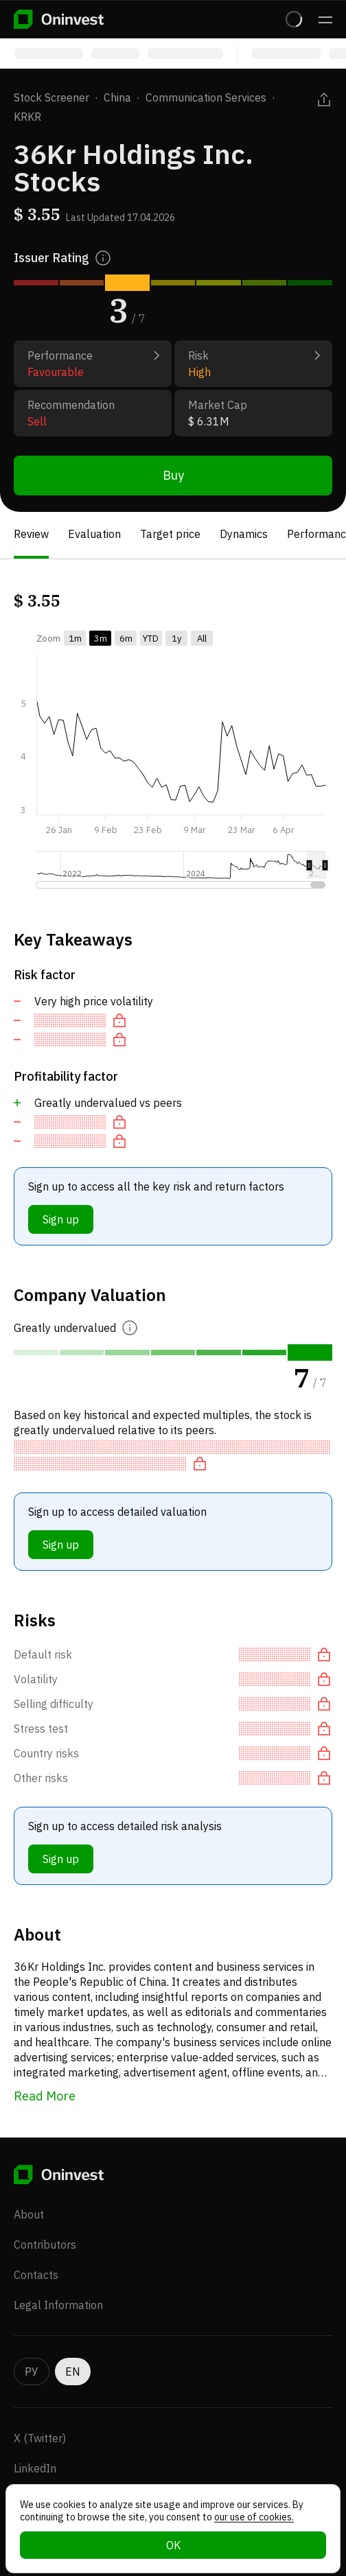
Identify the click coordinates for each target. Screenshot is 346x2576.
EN (72, 2371)
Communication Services (206, 97)
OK (173, 2545)
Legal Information (58, 2305)
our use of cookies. (254, 2517)
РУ (31, 2371)
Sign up (61, 1219)
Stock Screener (51, 97)
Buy (173, 475)
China (117, 97)
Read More (45, 2096)
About (29, 2214)
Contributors (45, 2244)
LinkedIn (35, 2468)
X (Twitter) (40, 2438)
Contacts (36, 2275)
